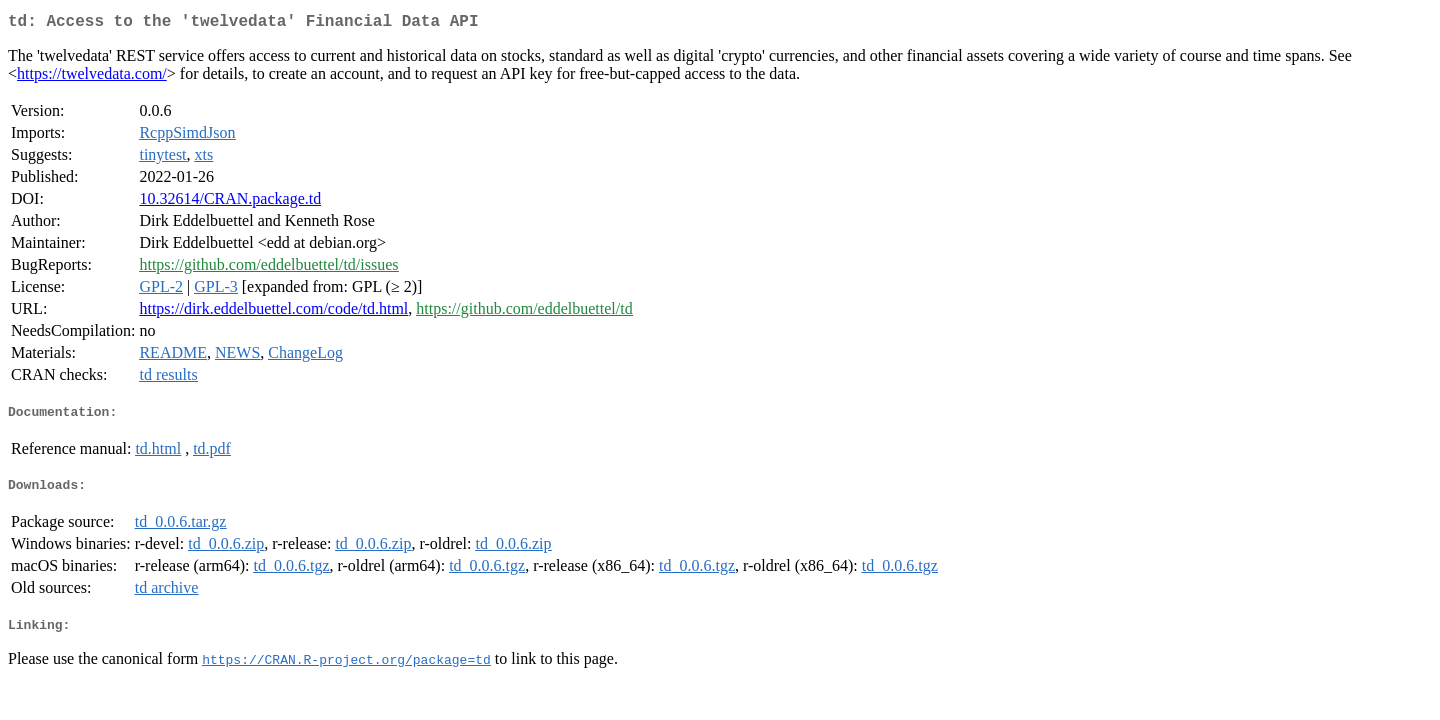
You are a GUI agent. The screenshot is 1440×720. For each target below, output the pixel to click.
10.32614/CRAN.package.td (230, 202)
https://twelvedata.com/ (92, 77)
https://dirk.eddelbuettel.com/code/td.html (273, 312)
